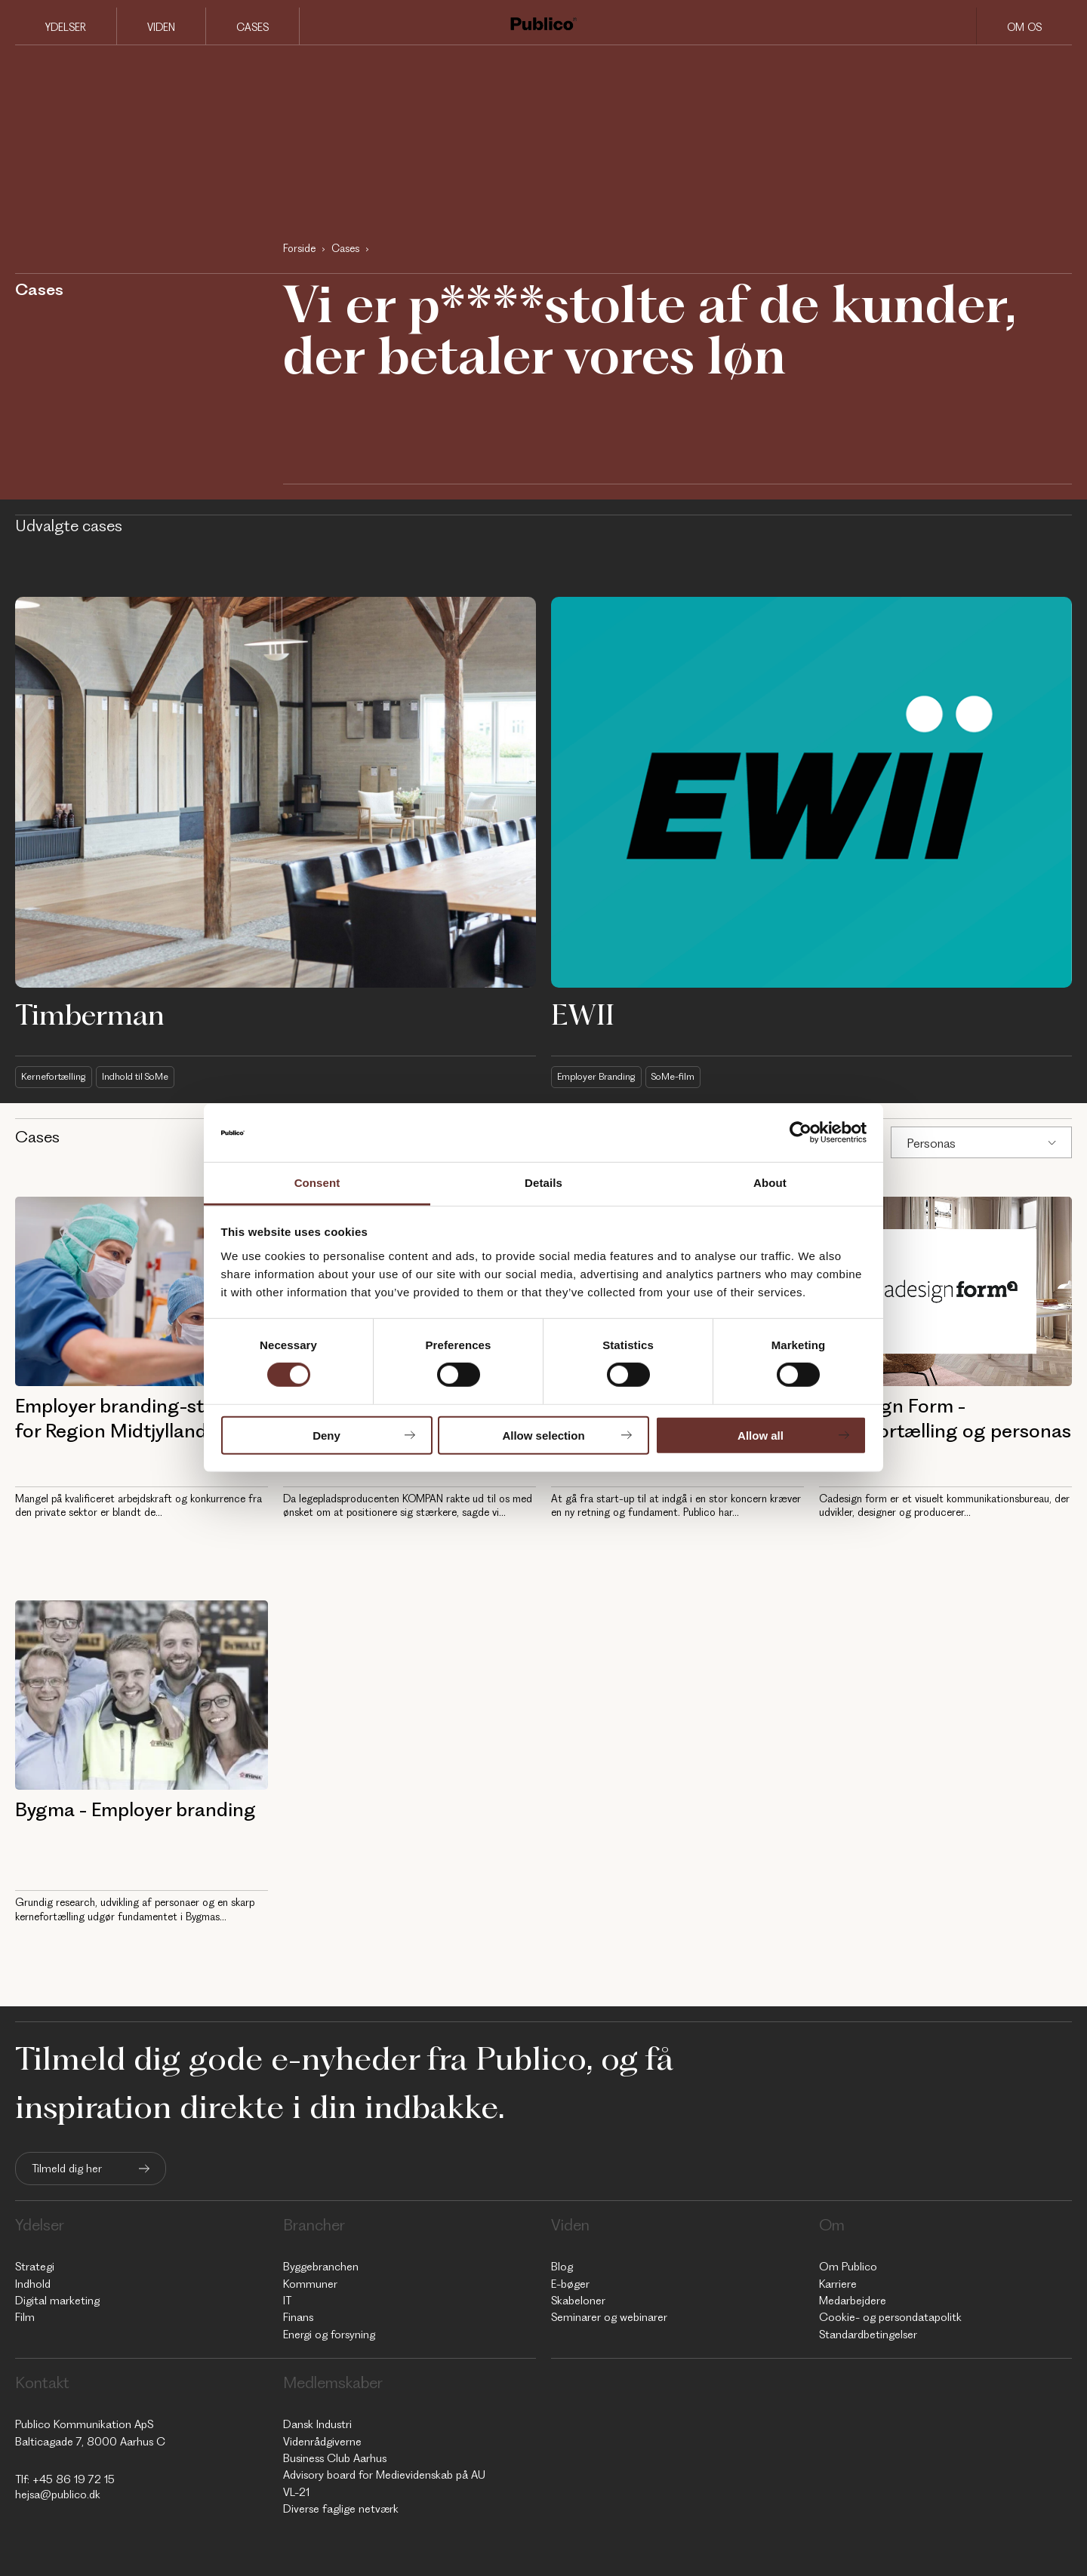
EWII (582, 1014)
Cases (252, 27)
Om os (1024, 27)
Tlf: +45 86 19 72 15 (65, 2479)
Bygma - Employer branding (135, 1809)
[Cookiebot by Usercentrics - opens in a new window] (800, 1132)
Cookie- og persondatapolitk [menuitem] (890, 2317)
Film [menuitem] (25, 2317)
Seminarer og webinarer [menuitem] (609, 2317)
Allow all (760, 1434)
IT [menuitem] (287, 2300)
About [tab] (770, 1182)
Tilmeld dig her (67, 2168)
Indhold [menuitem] (33, 2283)
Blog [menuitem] (562, 2266)
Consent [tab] (317, 1182)
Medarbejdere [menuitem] (852, 2300)
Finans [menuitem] (298, 2317)
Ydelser (65, 27)
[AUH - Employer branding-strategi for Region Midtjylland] (141, 1290)
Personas (931, 1142)
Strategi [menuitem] (34, 2266)
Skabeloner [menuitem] (578, 2300)
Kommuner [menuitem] (310, 2283)
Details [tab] (543, 1182)
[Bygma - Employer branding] (141, 1695)
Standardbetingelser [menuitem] (868, 2334)
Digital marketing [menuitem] (57, 2300)
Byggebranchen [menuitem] (321, 2266)
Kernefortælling (57, 1076)
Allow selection (543, 1434)
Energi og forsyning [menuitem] (329, 2334)
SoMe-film (683, 1076)
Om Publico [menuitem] (848, 2266)
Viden (161, 27)
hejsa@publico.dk (57, 2494)
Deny (326, 1434)
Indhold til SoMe (147, 1076)
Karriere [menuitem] (838, 2283)
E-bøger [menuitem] (570, 2283)
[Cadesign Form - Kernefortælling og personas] (945, 1290)
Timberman (90, 1014)
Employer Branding (600, 1076)
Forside (299, 248)
